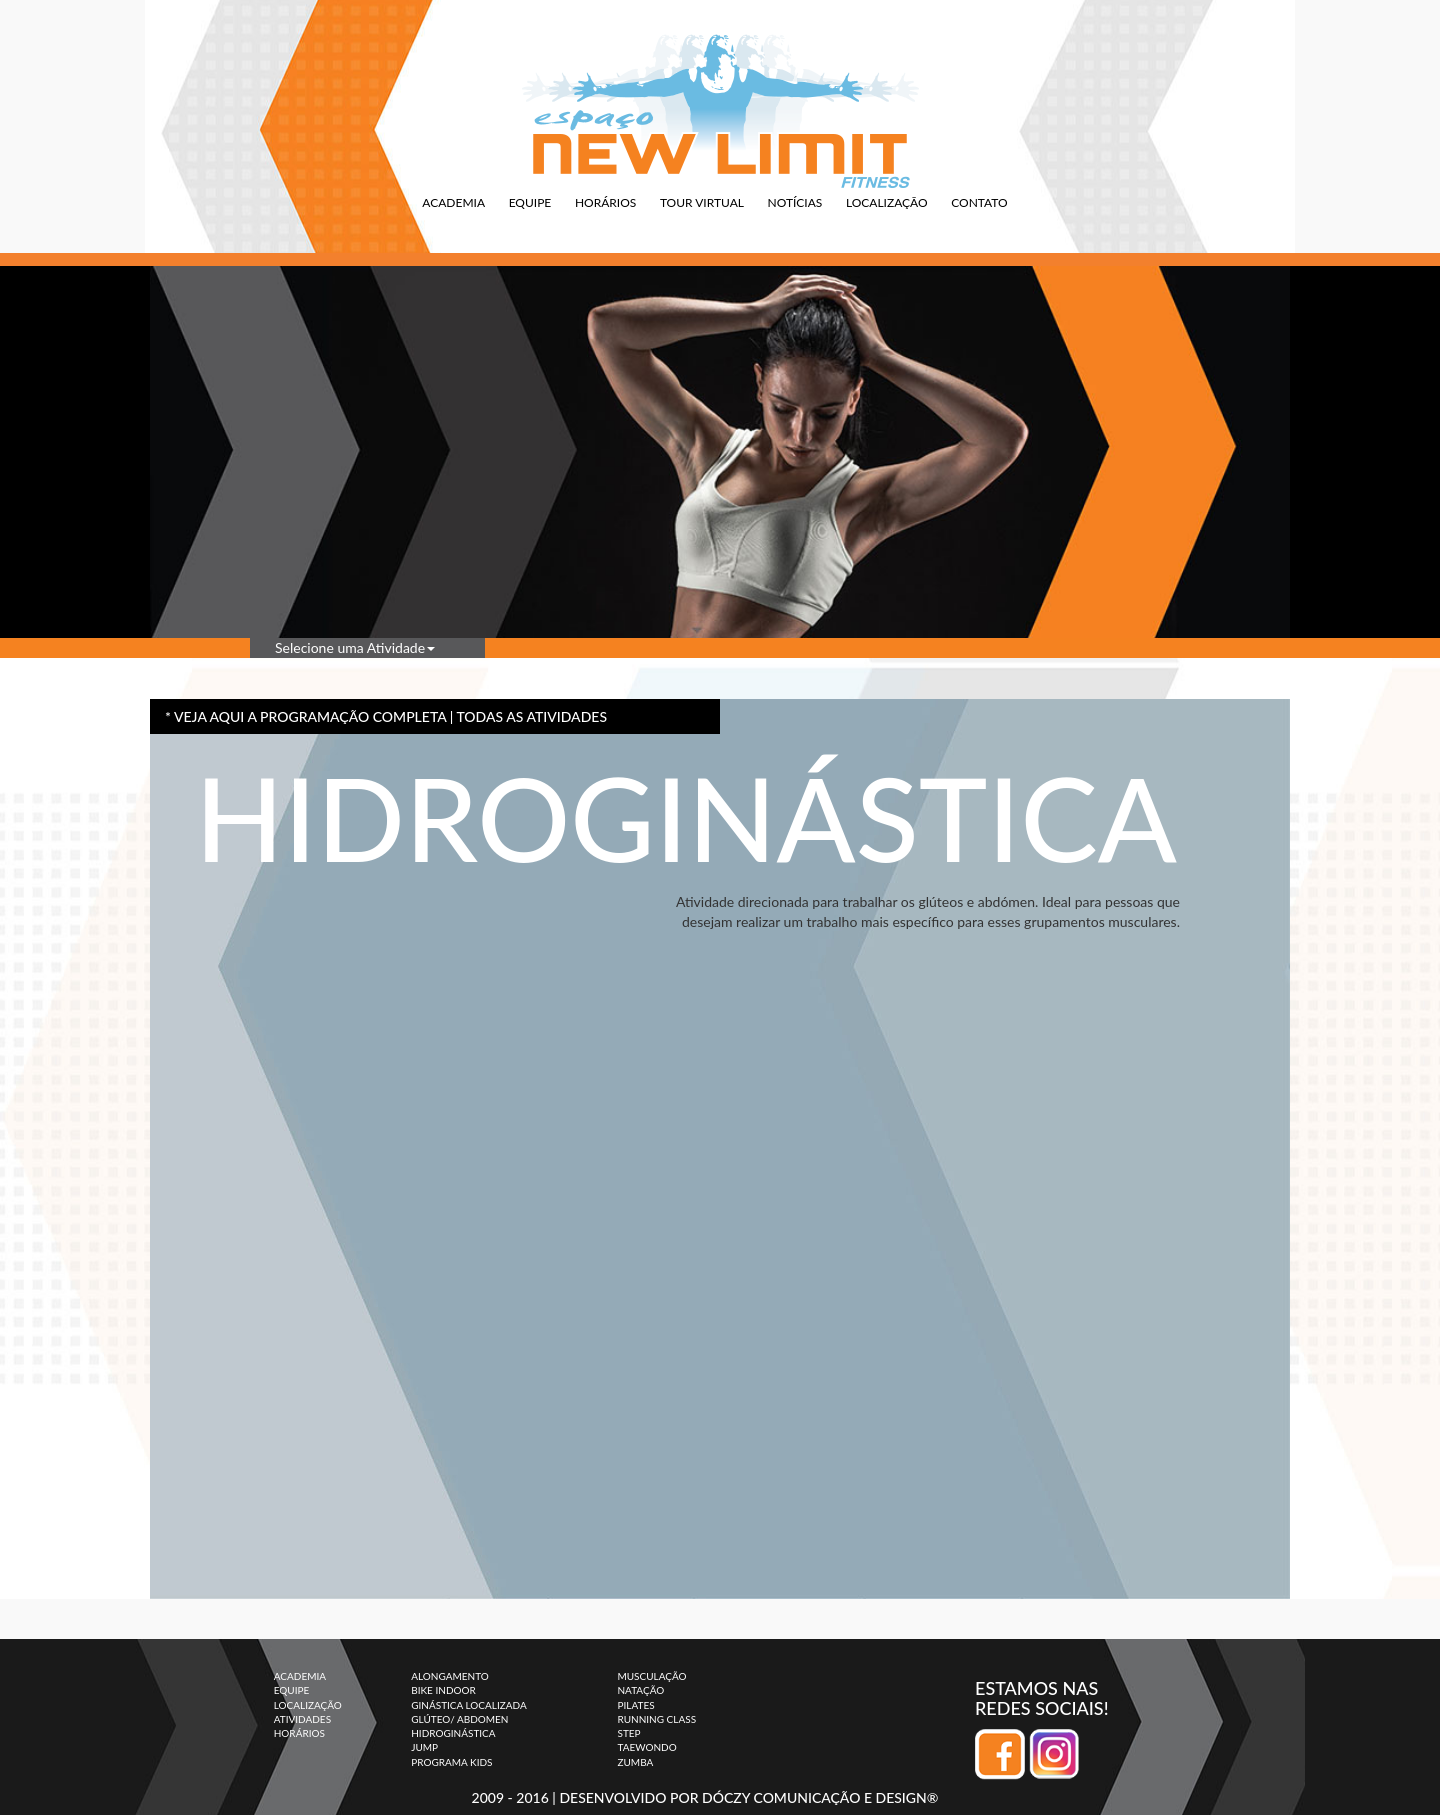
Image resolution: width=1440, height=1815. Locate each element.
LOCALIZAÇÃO (887, 202)
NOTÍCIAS (795, 202)
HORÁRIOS (605, 202)
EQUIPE (530, 202)
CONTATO (979, 202)
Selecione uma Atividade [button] (355, 647)
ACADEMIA (453, 202)
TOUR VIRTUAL (702, 202)
